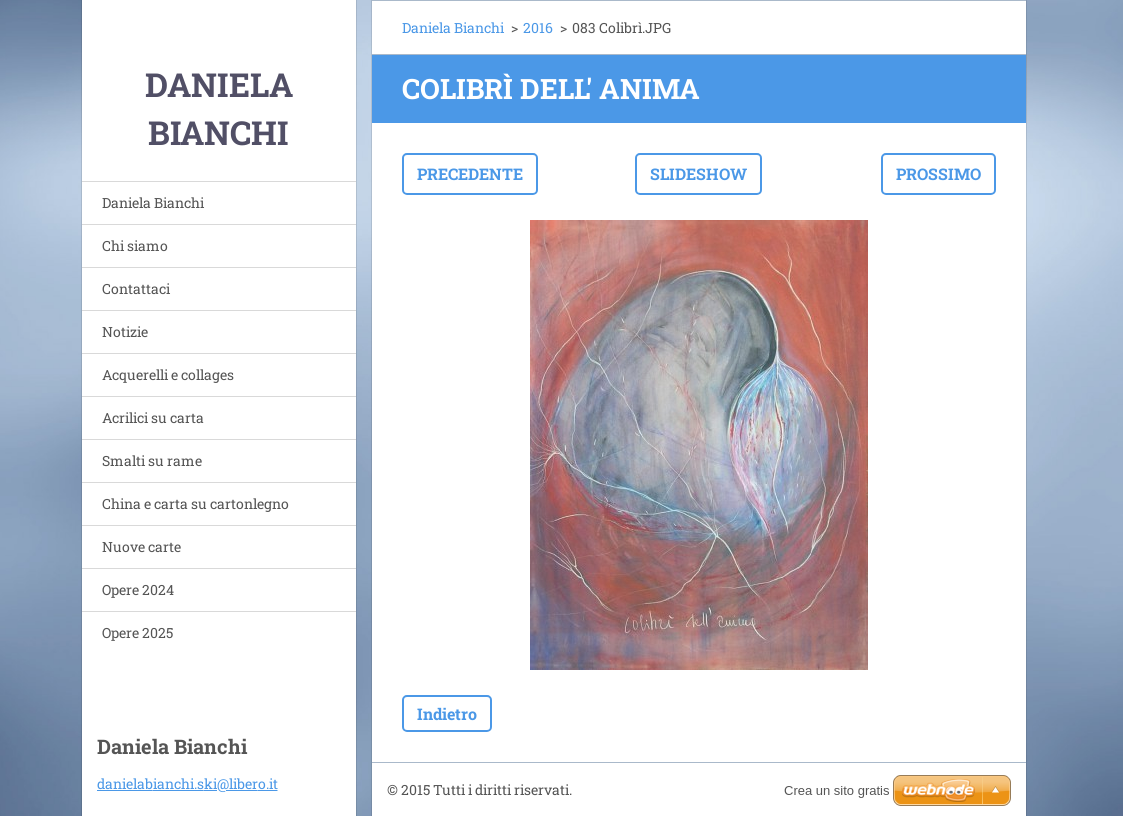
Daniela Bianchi (153, 202)
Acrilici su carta (153, 417)
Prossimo (938, 173)
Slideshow (698, 173)
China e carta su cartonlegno (195, 503)
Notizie (125, 331)
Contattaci (136, 288)
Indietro (447, 713)
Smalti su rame (152, 460)
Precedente (470, 173)
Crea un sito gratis (837, 790)
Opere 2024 (138, 589)
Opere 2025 (137, 632)
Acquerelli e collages (168, 374)
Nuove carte (141, 546)
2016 (538, 27)
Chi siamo (135, 245)
